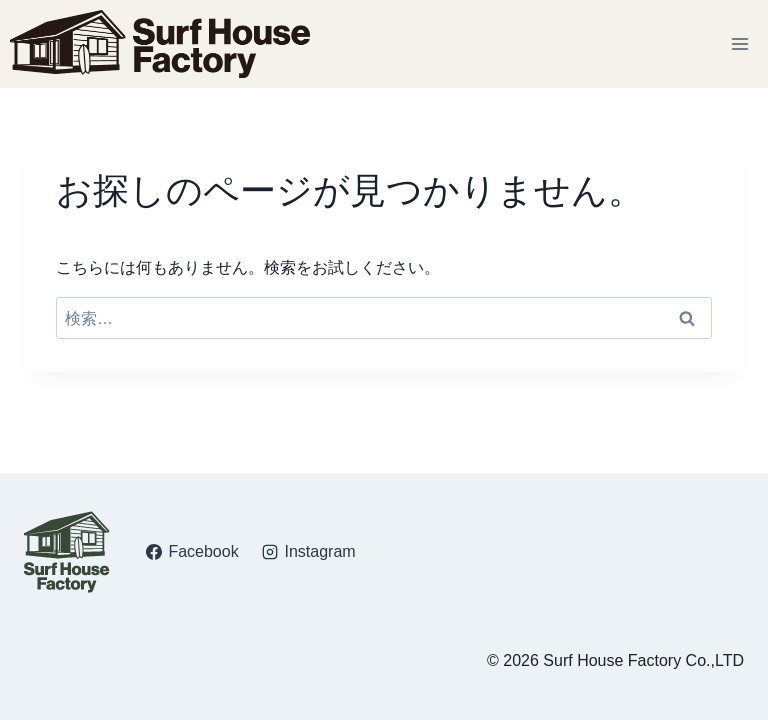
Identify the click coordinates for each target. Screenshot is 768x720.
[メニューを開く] (739, 43)
